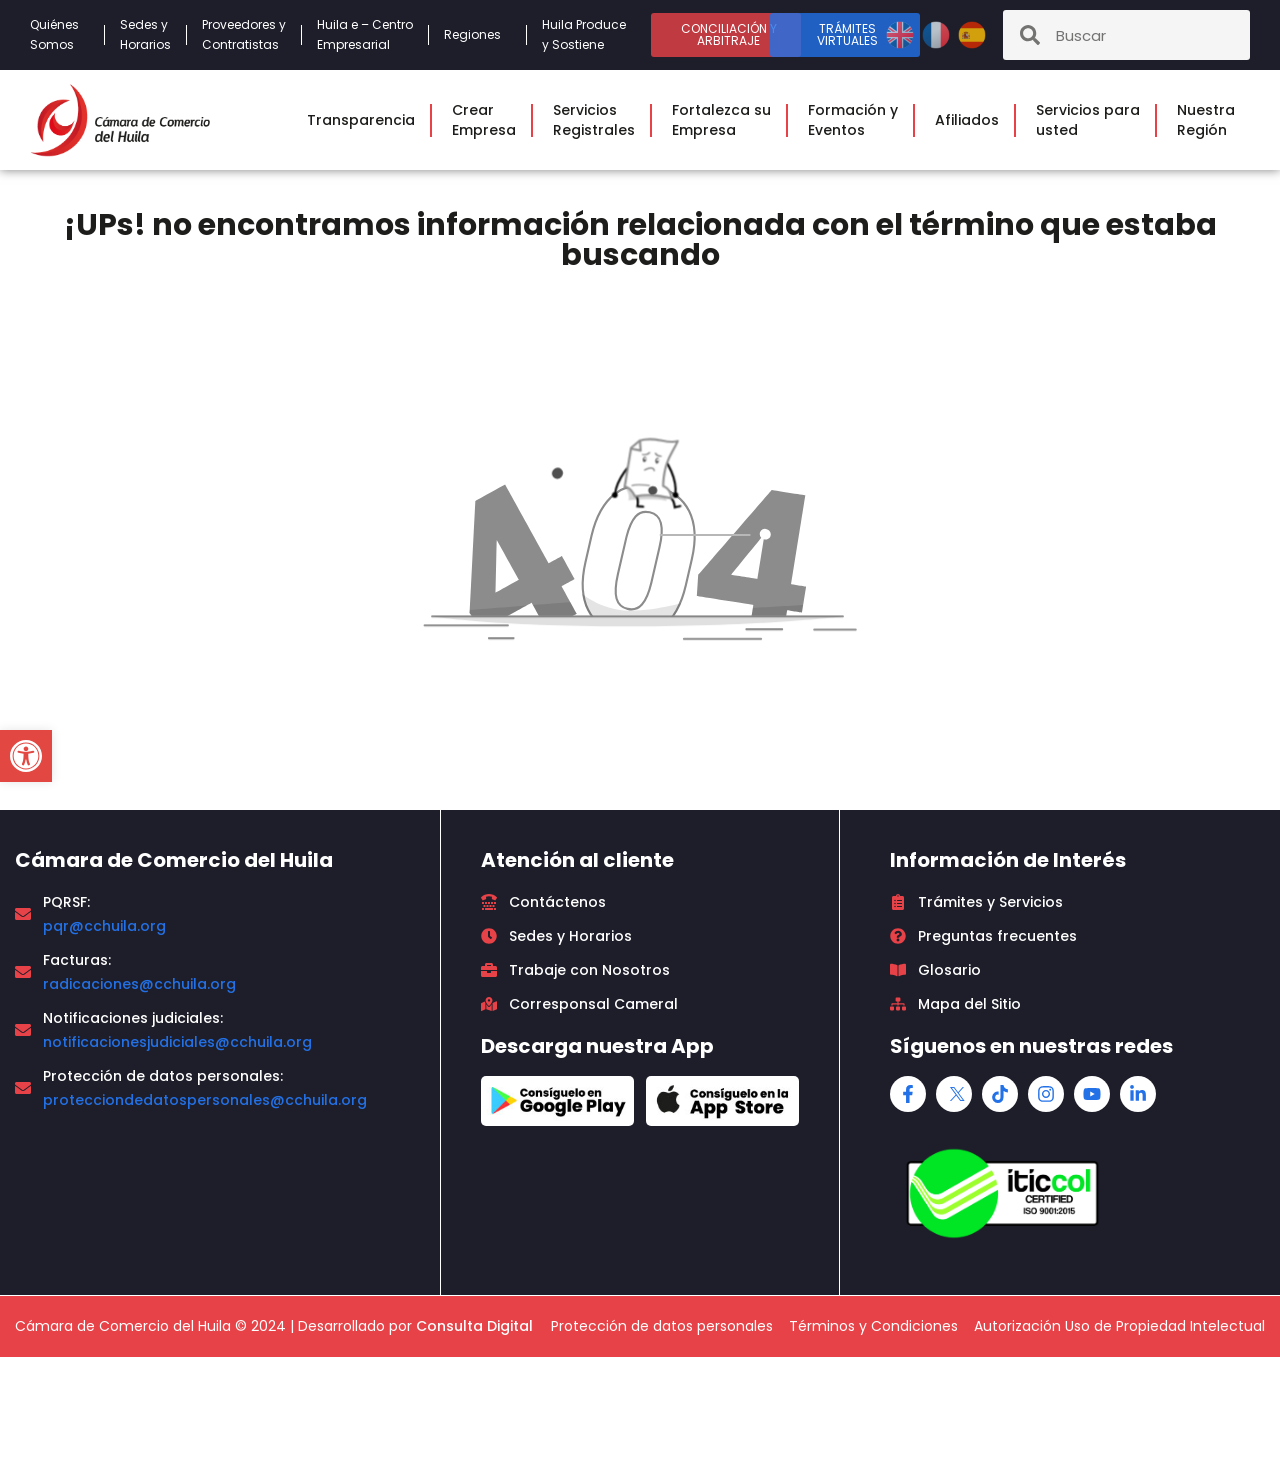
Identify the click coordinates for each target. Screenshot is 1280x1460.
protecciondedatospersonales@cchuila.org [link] (205, 1100)
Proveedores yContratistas (244, 34)
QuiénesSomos (59, 34)
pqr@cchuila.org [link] (104, 926)
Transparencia (366, 120)
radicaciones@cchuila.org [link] (139, 984)
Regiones (477, 35)
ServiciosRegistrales (599, 120)
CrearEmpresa (489, 120)
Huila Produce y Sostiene (584, 34)
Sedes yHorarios (145, 34)
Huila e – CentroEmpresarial (365, 34)
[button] (26, 756)
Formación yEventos (858, 120)
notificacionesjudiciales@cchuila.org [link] (177, 1042)
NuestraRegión (1211, 120)
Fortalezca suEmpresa (726, 120)
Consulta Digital (474, 1326)
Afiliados (972, 120)
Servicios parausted (1093, 120)
